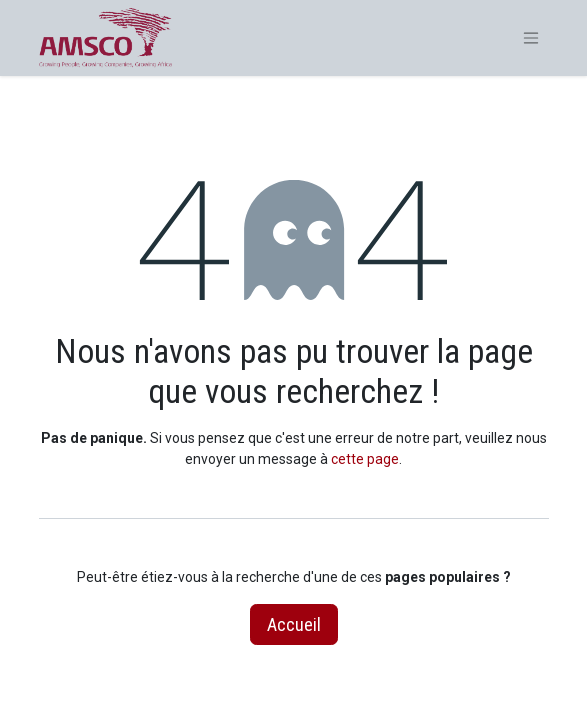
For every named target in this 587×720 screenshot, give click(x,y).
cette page (365, 459)
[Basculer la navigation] (531, 38)
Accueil (294, 624)
